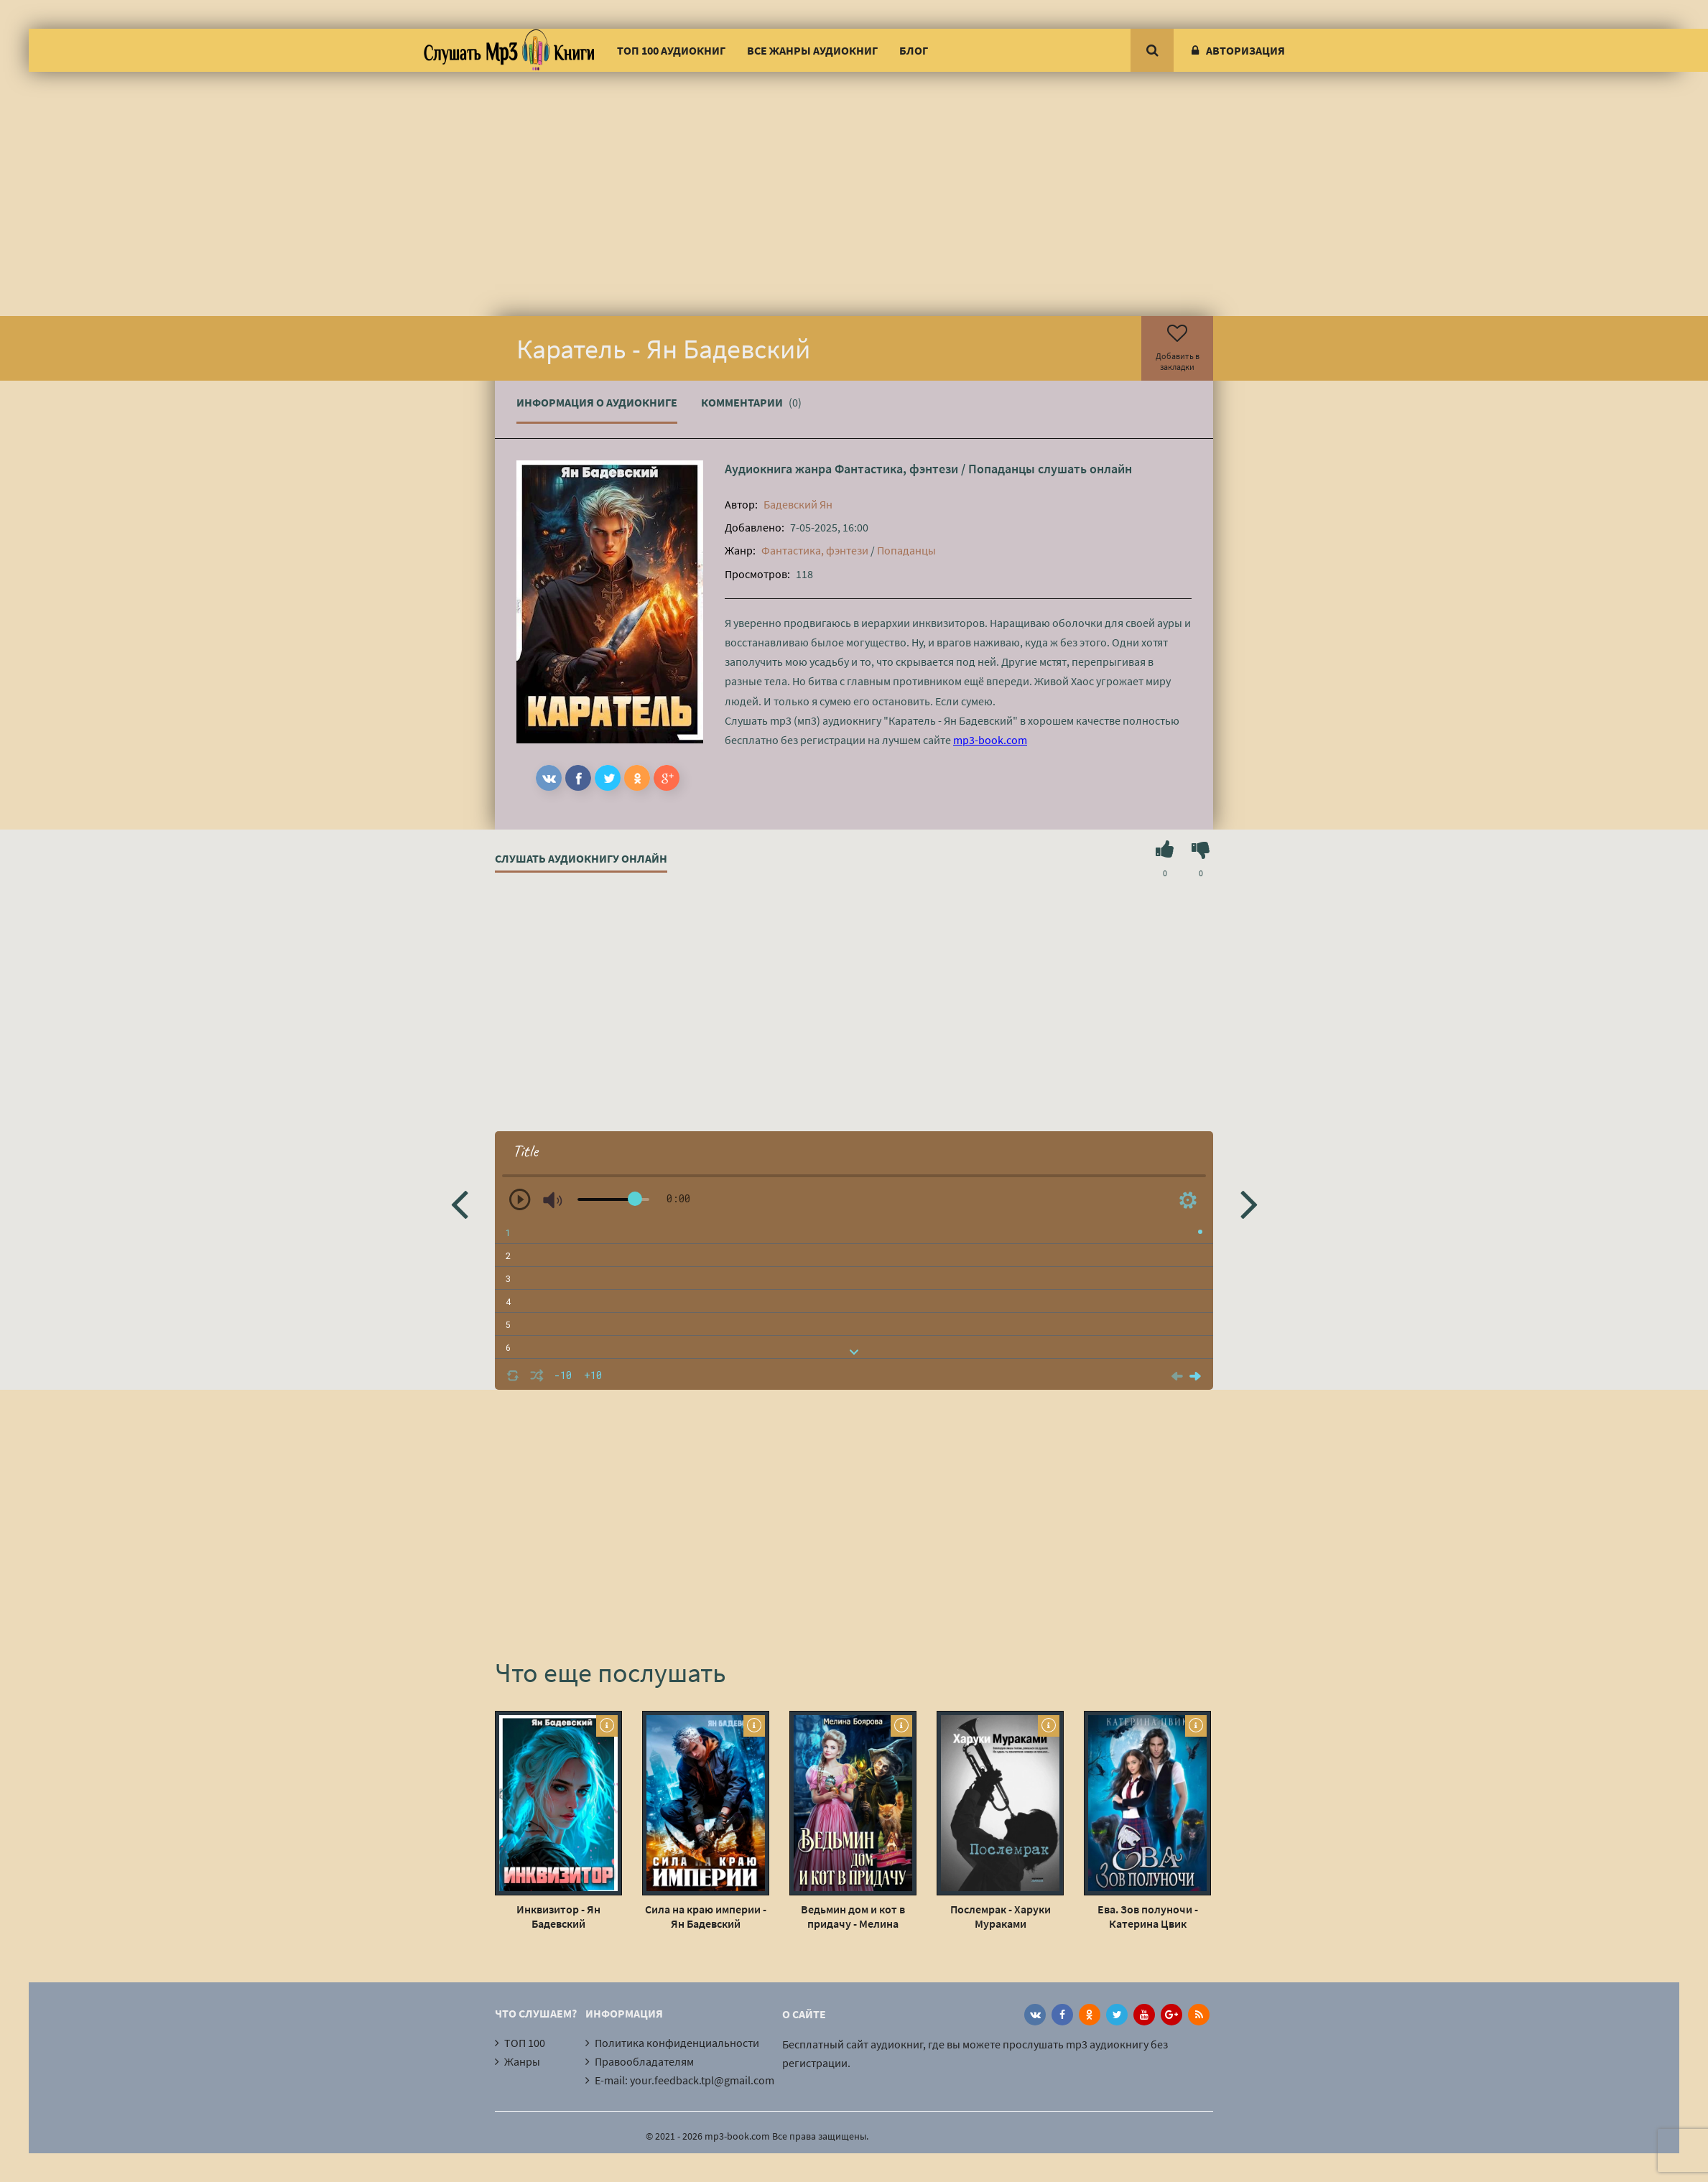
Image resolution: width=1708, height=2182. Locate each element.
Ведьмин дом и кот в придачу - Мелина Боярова (853, 1916)
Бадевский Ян (798, 504)
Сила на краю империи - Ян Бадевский (705, 1916)
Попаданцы (1001, 468)
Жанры (522, 2061)
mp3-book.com (990, 740)
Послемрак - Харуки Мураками (1000, 1916)
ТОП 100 (524, 2042)
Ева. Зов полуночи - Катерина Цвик (1147, 1916)
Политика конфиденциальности (677, 2042)
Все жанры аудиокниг (812, 50)
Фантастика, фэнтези (896, 468)
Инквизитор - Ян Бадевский (558, 1916)
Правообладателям (644, 2061)
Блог (913, 50)
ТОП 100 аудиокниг (671, 50)
